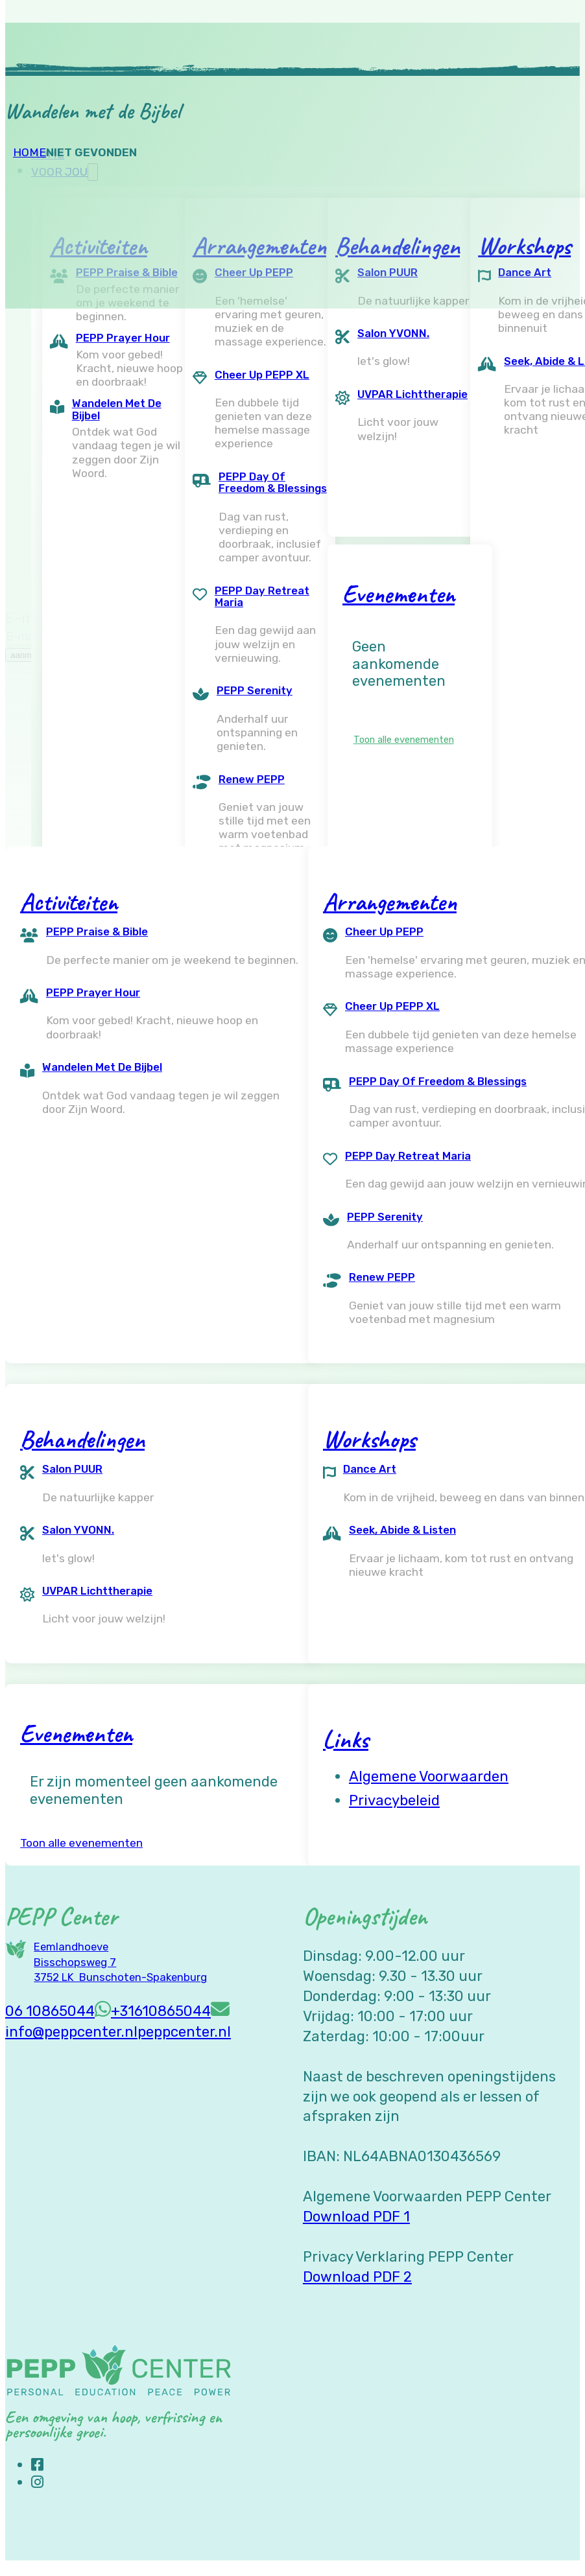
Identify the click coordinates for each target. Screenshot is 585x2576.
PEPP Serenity (254, 690)
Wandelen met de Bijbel (116, 409)
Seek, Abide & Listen (402, 1530)
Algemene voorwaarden (428, 1776)
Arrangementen (390, 901)
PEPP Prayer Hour (123, 338)
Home (29, 152)
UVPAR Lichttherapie (412, 394)
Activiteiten (68, 901)
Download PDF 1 (356, 2216)
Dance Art (369, 1469)
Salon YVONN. (393, 333)
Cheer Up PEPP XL (262, 375)
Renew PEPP (252, 779)
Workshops (369, 1439)
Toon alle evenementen (403, 739)
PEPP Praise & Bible (97, 931)
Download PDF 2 (357, 2277)
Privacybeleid (394, 1800)
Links (345, 1739)
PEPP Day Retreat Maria (262, 597)
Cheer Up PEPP (384, 931)
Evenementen (398, 593)
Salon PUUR (72, 1469)
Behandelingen (82, 1439)
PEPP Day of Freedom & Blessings (273, 483)
